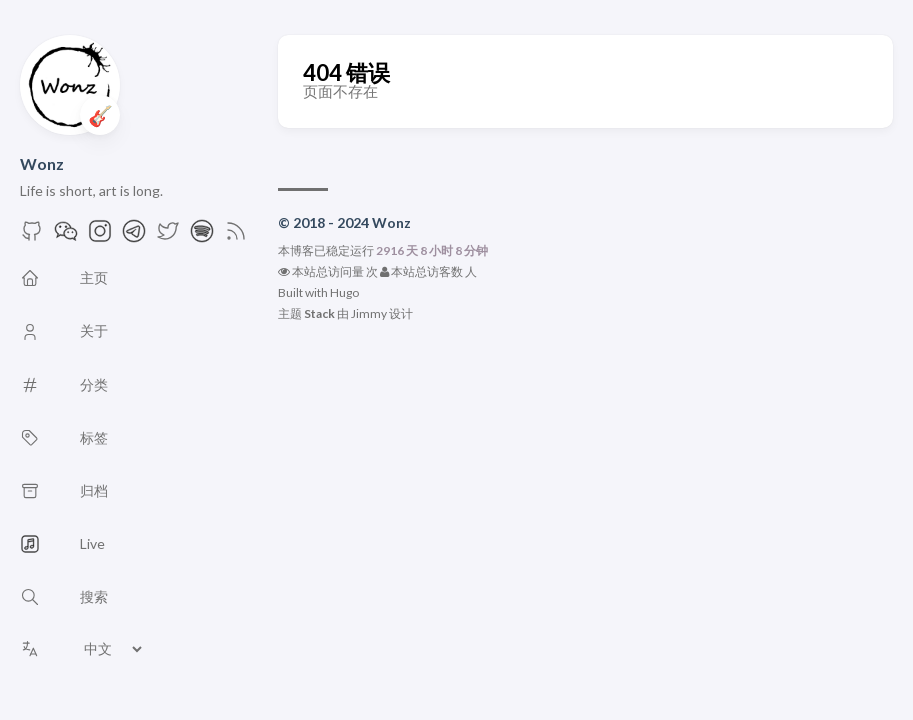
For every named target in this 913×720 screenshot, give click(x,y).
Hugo (344, 292)
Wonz (42, 163)
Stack (319, 313)
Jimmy (369, 313)
